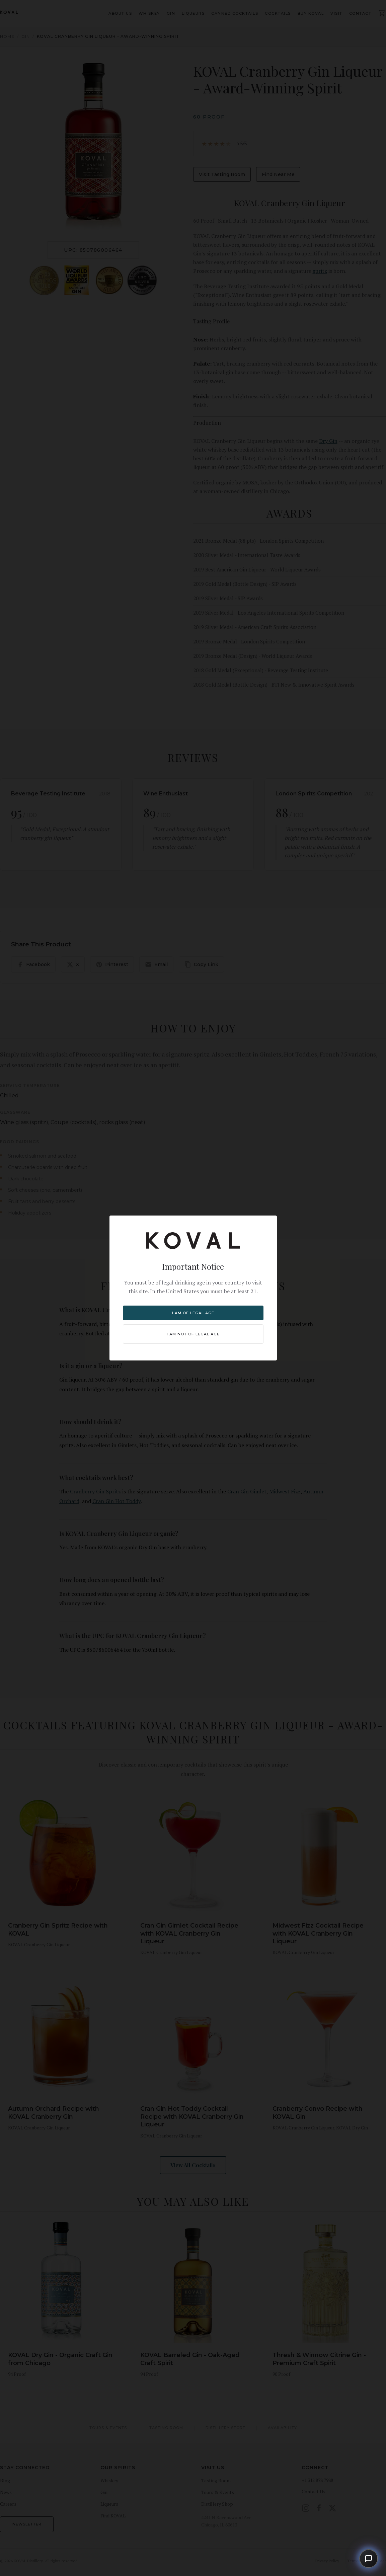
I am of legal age (193, 1313)
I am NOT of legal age (193, 1334)
